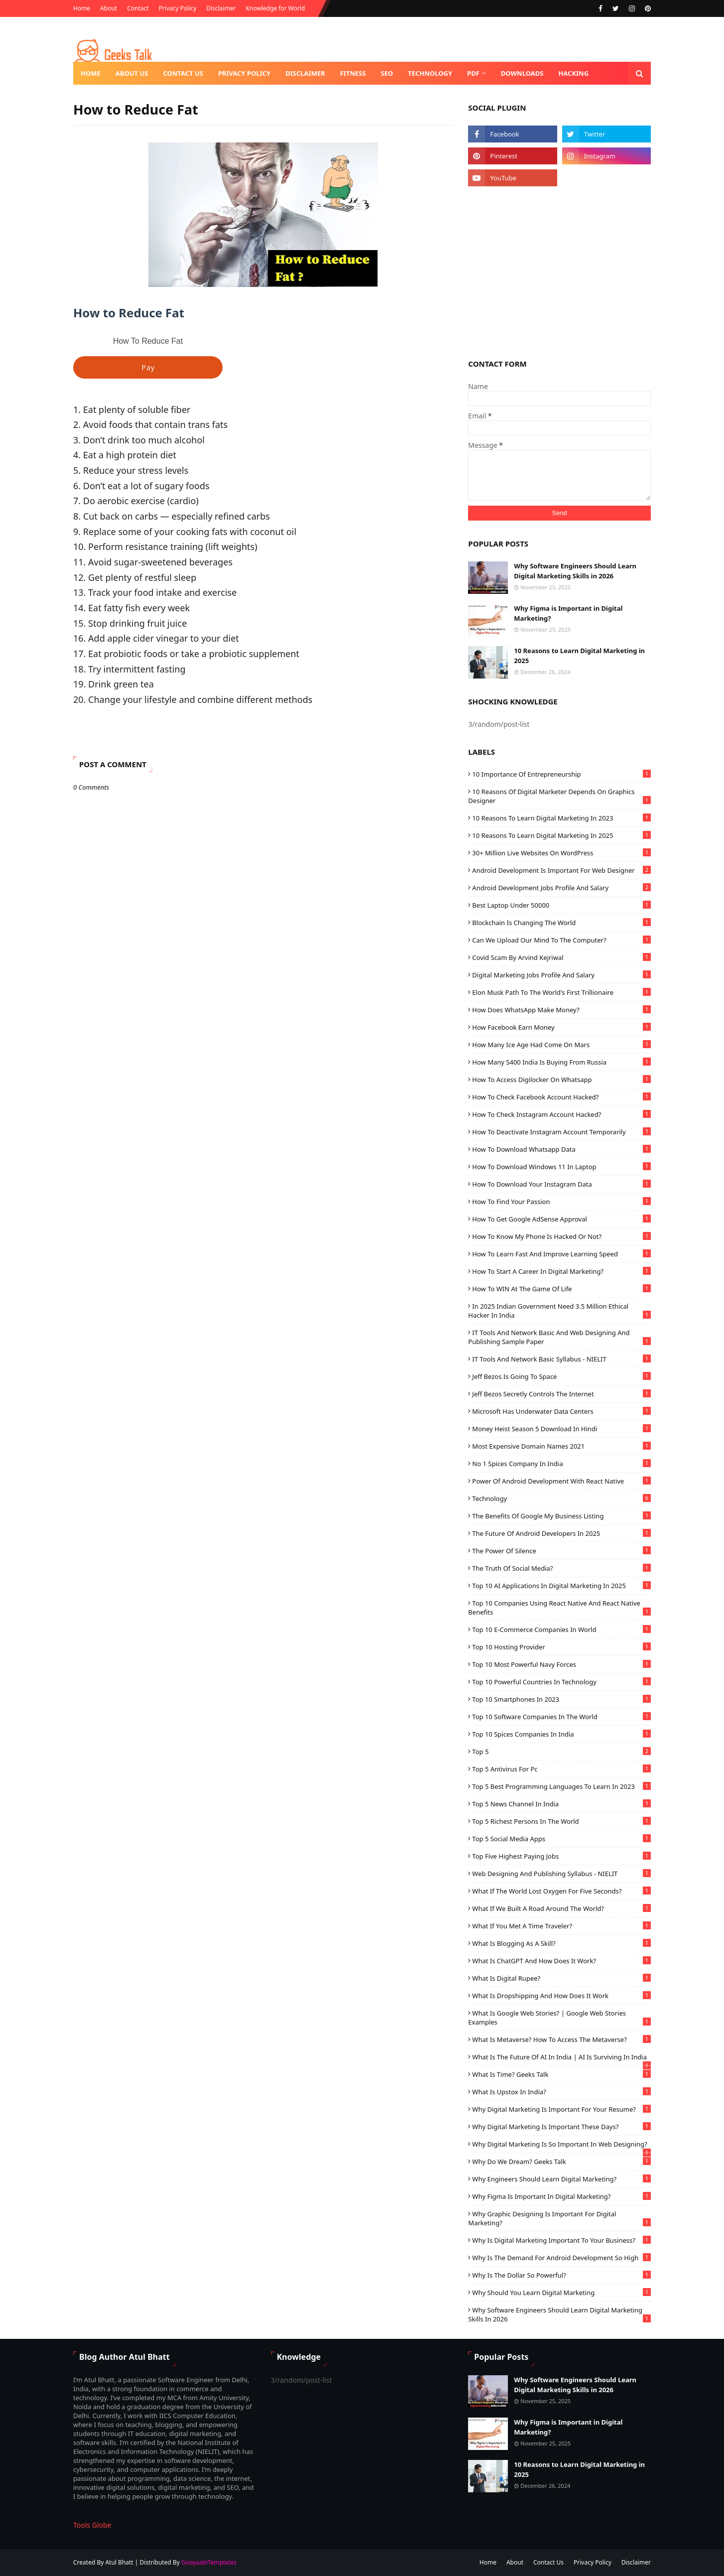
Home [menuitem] (91, 73)
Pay (148, 367)
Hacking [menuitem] (573, 73)
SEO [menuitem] (387, 73)
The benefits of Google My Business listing (561, 1515)
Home (81, 8)
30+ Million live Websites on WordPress (561, 852)
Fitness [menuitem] (353, 73)
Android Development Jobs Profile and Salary (561, 887)
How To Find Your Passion (561, 1201)
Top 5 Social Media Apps (561, 1838)
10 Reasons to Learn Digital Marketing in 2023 (561, 817)
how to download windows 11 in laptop (561, 1166)
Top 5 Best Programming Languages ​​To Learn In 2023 (561, 1786)
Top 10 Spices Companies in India (561, 1734)
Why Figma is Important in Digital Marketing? (568, 613)
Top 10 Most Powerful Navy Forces (561, 1664)
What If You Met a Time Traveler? (561, 1925)
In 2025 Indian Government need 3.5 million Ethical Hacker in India (559, 1311)
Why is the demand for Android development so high (561, 2257)
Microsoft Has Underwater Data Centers (561, 1411)
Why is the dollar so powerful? (561, 2275)
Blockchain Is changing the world (561, 922)
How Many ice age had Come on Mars (561, 1044)
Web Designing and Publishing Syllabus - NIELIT (561, 1873)
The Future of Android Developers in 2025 (561, 1533)
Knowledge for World (275, 8)
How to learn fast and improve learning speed (561, 1253)
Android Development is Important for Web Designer (561, 870)
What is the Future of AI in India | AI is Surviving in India (561, 2056)
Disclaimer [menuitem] (305, 73)
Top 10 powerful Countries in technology (561, 1681)
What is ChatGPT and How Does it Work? (561, 1960)
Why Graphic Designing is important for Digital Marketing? (559, 2218)
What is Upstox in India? (561, 2091)
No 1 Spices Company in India (561, 1463)
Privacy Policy (178, 8)
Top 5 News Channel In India (561, 1803)
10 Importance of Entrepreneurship (561, 774)
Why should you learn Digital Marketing (561, 2292)
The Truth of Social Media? (561, 1568)
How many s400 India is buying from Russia (561, 1062)
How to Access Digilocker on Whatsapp (561, 1079)
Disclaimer (221, 8)
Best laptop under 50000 (561, 905)
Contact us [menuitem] (183, 73)
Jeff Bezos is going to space (561, 1376)
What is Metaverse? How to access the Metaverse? (561, 2039)
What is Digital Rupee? (561, 1978)
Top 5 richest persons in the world (561, 1821)
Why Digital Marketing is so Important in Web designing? (561, 2144)
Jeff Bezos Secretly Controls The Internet (561, 1393)
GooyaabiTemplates (209, 2562)
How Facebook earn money (561, 1027)
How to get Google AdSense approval (561, 1219)
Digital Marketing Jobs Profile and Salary (561, 974)
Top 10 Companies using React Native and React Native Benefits (559, 1608)
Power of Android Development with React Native (561, 1481)
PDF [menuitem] (473, 73)
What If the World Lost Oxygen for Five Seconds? (561, 1891)
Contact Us (548, 2562)
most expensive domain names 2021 (561, 1446)
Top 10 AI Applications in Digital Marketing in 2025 (561, 1585)
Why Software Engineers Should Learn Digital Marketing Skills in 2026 (575, 570)
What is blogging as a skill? (561, 1943)
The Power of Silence (561, 1550)
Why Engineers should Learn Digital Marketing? (561, 2178)
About (108, 8)
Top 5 (561, 1751)
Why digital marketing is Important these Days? (561, 2126)
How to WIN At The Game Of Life (561, 1288)
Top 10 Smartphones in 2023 (561, 1699)
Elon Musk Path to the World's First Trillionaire (561, 992)
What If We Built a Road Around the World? (561, 1908)
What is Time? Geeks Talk (561, 2074)
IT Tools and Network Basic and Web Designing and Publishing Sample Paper (559, 1337)
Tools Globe (92, 2525)
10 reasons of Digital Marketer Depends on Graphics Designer (559, 796)
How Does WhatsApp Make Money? (561, 1009)
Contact (137, 8)
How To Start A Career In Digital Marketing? (561, 1271)
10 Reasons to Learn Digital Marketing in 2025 (579, 655)
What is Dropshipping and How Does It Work (561, 1995)
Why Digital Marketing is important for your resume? (561, 2109)
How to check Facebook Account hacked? (561, 1096)
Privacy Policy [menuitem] (244, 73)
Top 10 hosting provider (561, 1646)
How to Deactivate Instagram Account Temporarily (561, 1131)
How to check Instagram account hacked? (561, 1114)
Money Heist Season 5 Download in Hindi (561, 1428)
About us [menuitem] (132, 73)
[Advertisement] (559, 271)
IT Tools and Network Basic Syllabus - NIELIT (561, 1359)
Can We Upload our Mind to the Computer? (561, 940)
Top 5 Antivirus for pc (561, 1768)
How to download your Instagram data (561, 1184)
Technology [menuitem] (430, 73)
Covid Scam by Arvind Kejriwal (561, 957)
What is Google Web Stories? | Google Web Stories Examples (559, 2018)
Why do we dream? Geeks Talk (561, 2161)
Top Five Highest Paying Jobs (561, 1856)
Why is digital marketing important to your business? (561, 2240)
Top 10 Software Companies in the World (561, 1716)
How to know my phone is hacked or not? (561, 1236)
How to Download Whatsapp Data (561, 1149)
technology (561, 1498)
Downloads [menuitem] (522, 73)
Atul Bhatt (119, 2562)
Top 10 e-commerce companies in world (561, 1629)
